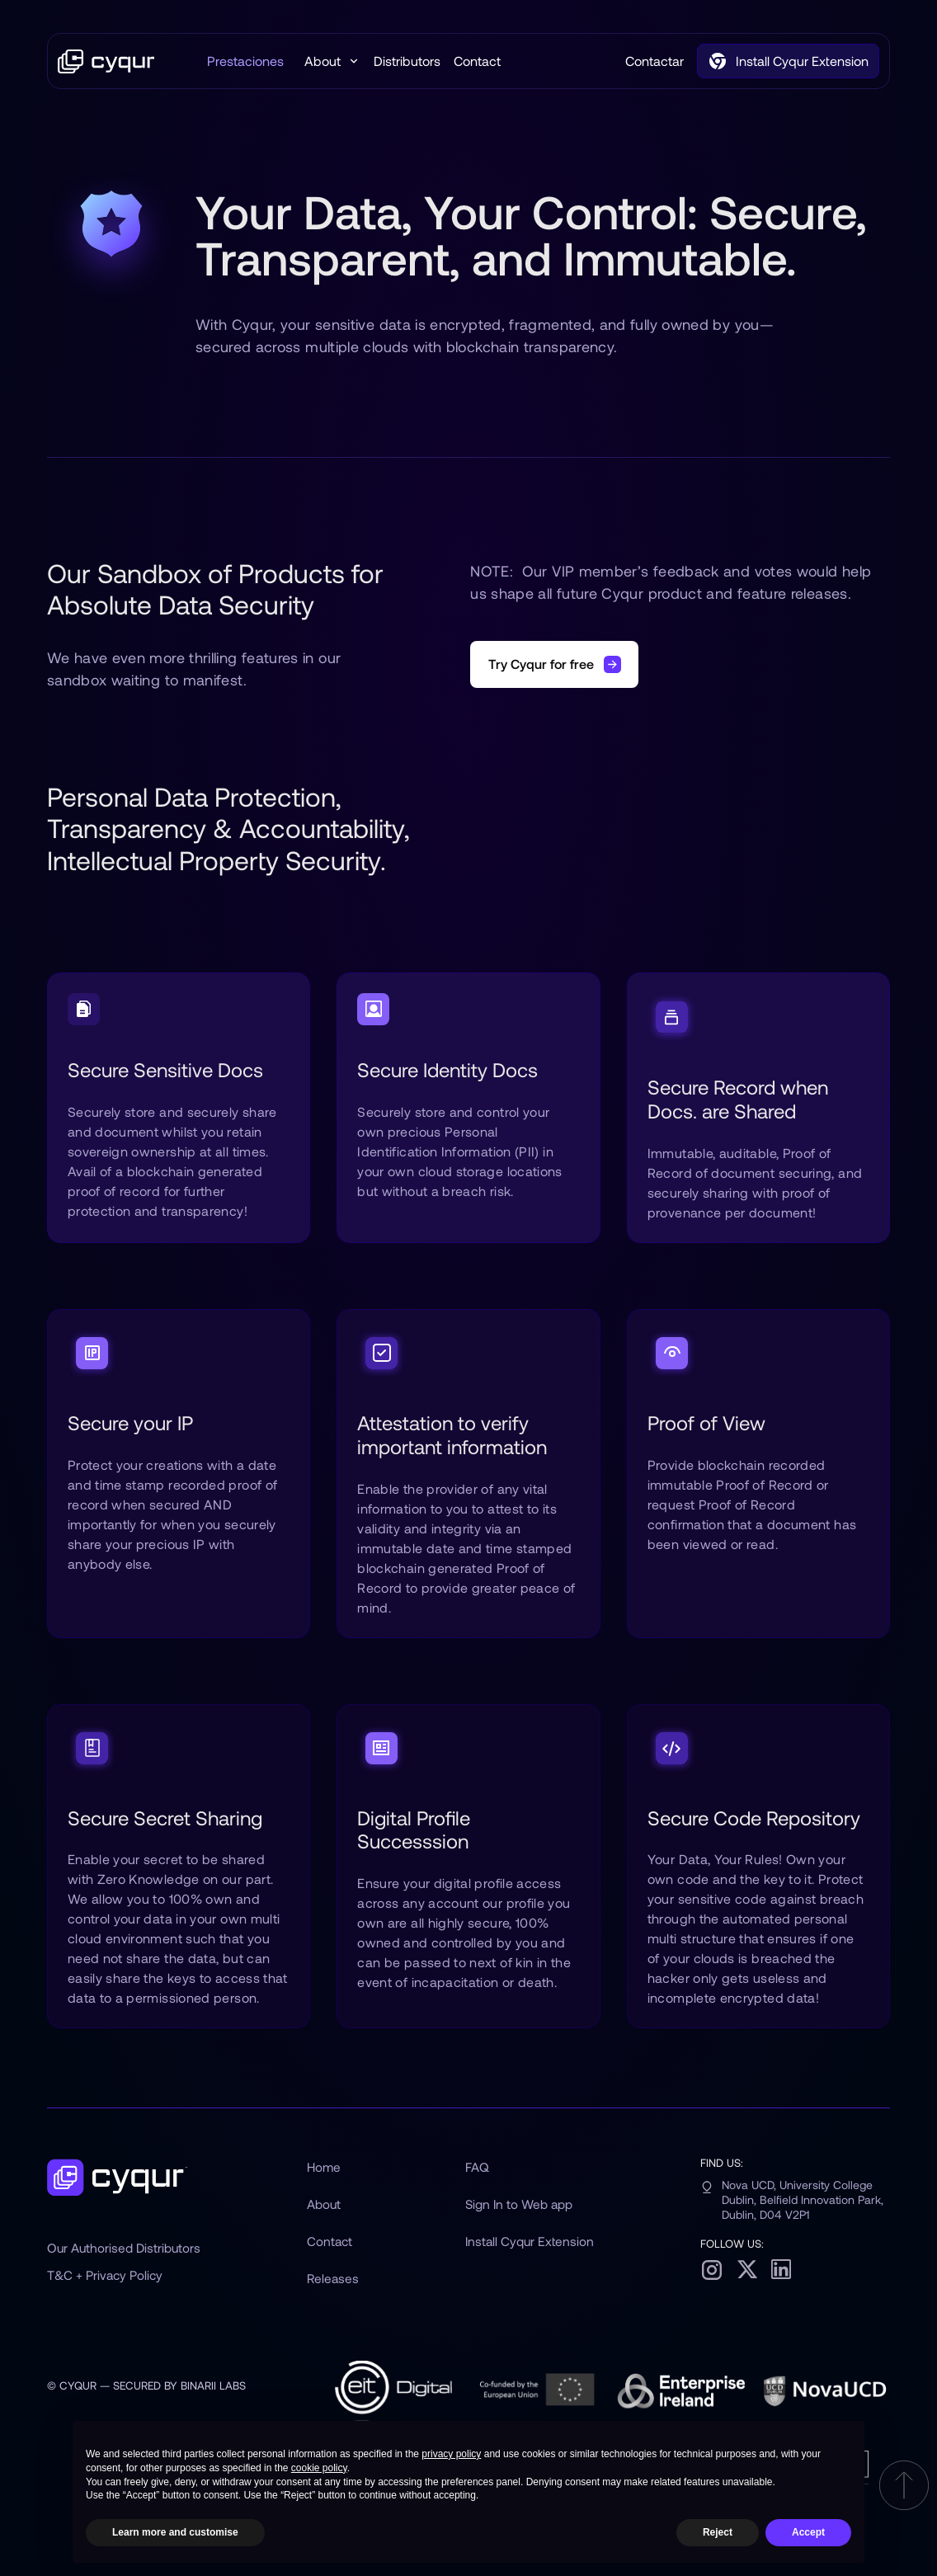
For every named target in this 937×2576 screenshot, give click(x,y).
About (324, 2204)
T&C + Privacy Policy (104, 2275)
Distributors (407, 60)
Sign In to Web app (518, 2204)
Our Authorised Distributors (123, 2247)
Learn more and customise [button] (175, 2532)
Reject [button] (717, 2532)
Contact (477, 60)
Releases (333, 2278)
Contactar (654, 60)
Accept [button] (808, 2532)
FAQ (477, 2166)
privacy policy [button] (451, 2454)
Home (324, 2166)
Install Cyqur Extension (529, 2241)
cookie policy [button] (319, 2468)
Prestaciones (245, 60)
